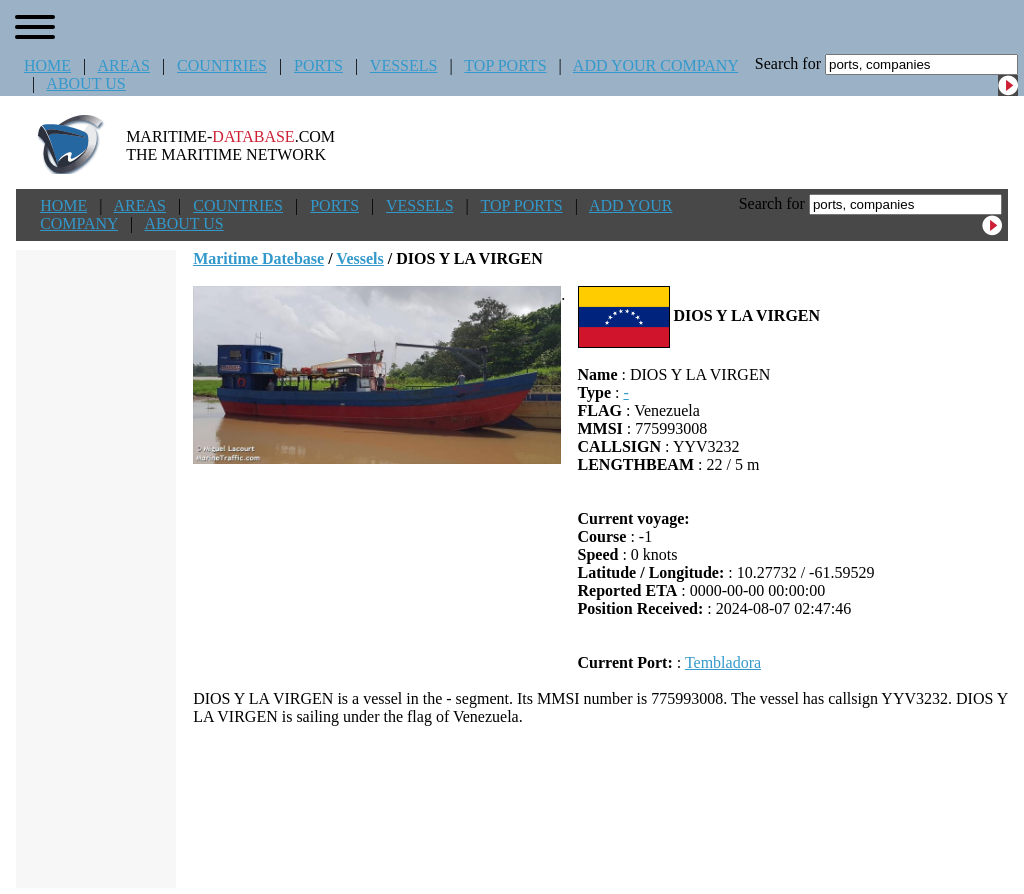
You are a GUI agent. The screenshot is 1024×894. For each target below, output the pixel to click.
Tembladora (723, 662)
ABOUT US (85, 83)
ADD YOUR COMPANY (655, 65)
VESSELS (404, 65)
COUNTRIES (222, 65)
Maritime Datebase (258, 258)
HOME (47, 65)
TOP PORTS (505, 65)
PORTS (318, 65)
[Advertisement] (601, 807)
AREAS (123, 65)
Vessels (359, 258)
